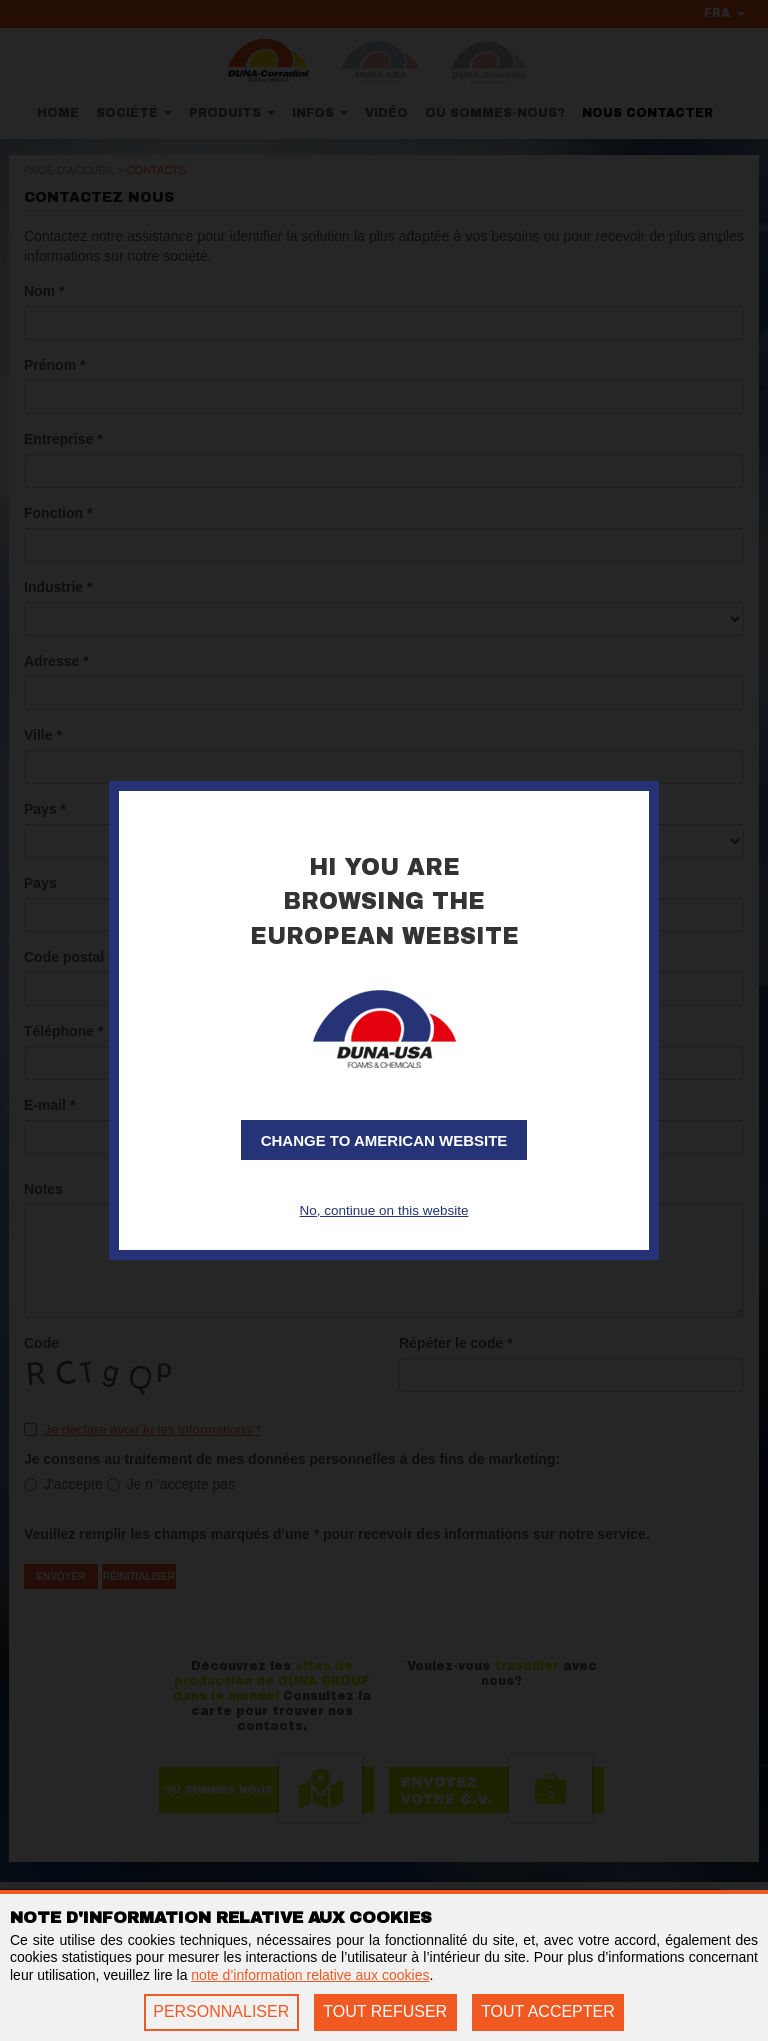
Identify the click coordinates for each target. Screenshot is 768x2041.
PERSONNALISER (221, 2011)
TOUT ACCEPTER (548, 2011)
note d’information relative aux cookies (310, 1975)
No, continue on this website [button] (383, 1210)
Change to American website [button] (384, 1141)
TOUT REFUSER (385, 2011)
